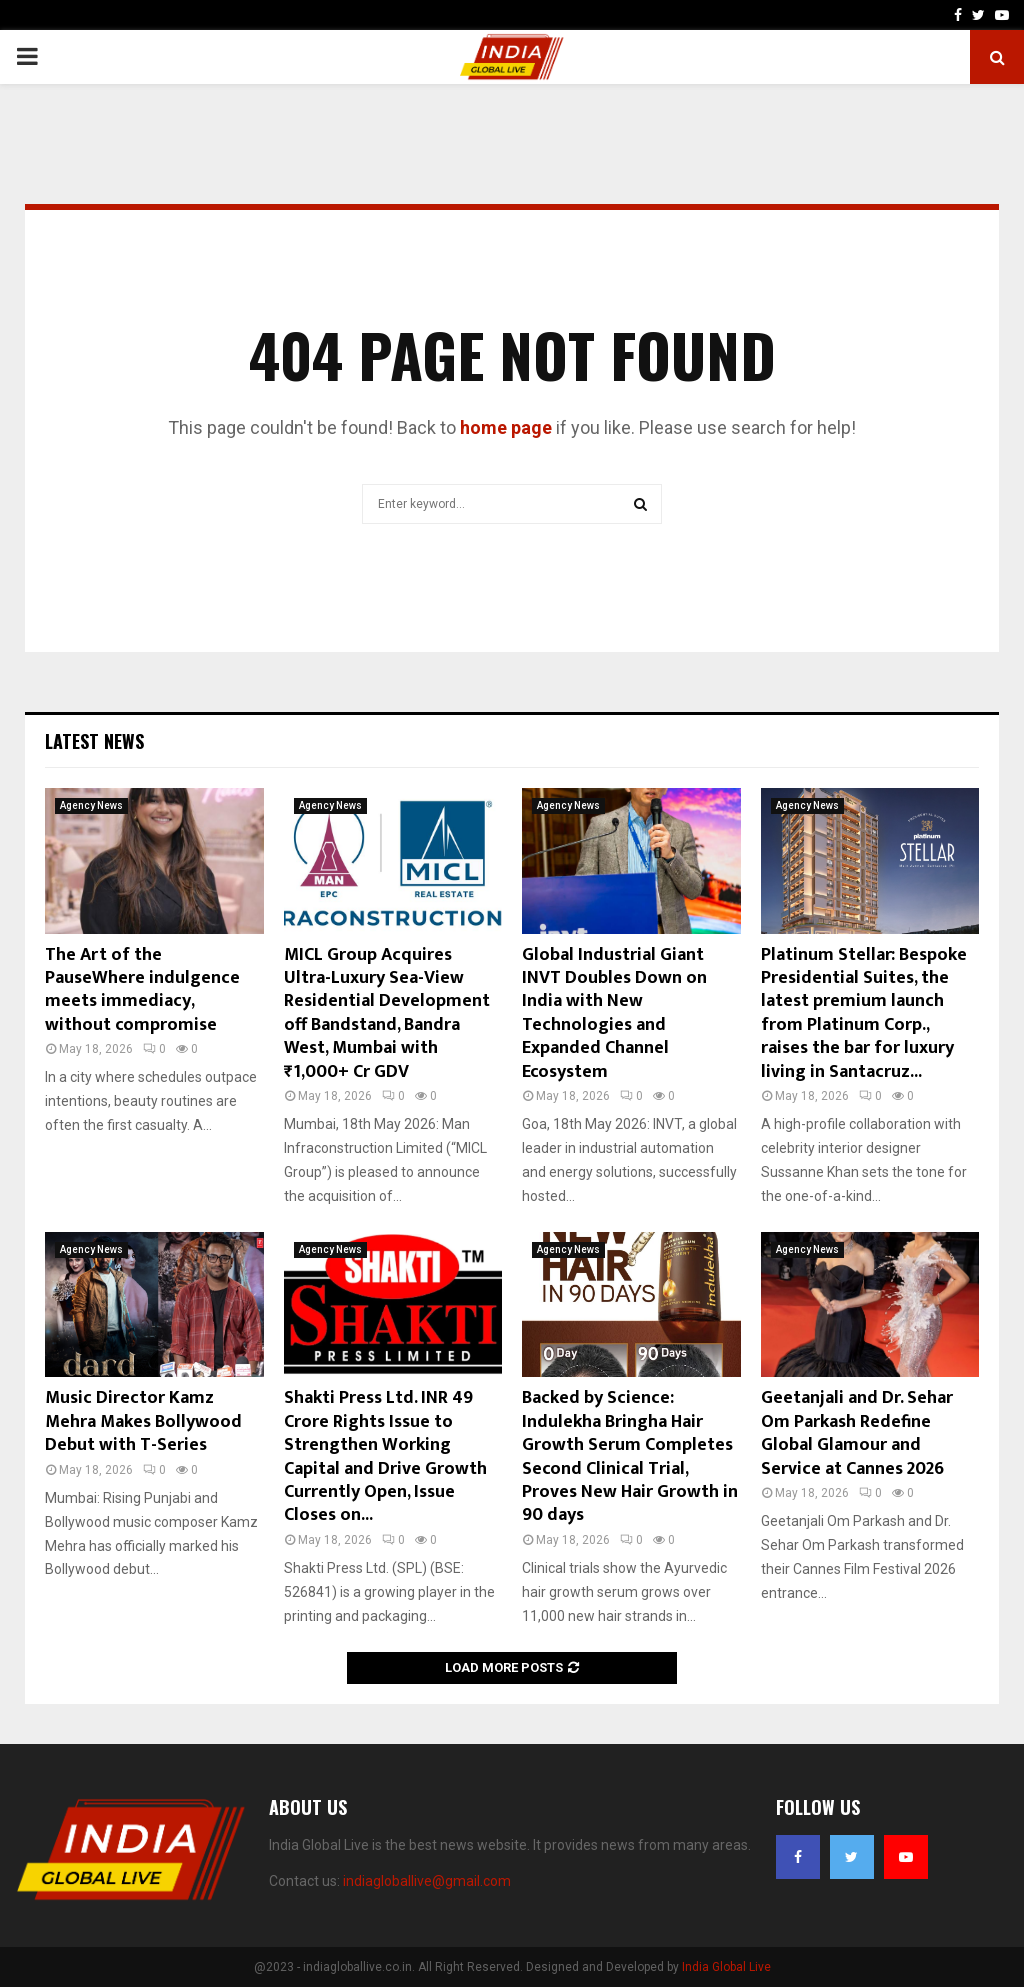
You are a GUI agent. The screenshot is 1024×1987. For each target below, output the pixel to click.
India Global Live (726, 1967)
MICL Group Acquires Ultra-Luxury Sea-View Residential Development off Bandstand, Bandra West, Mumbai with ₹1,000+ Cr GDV (387, 1013)
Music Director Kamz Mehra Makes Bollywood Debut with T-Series (143, 1421)
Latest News (94, 741)
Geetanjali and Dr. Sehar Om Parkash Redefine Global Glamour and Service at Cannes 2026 (857, 1433)
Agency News (91, 805)
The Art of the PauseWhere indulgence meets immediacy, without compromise (142, 990)
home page (506, 427)
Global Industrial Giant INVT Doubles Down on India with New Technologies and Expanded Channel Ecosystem (614, 1013)
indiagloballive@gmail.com (427, 1881)
